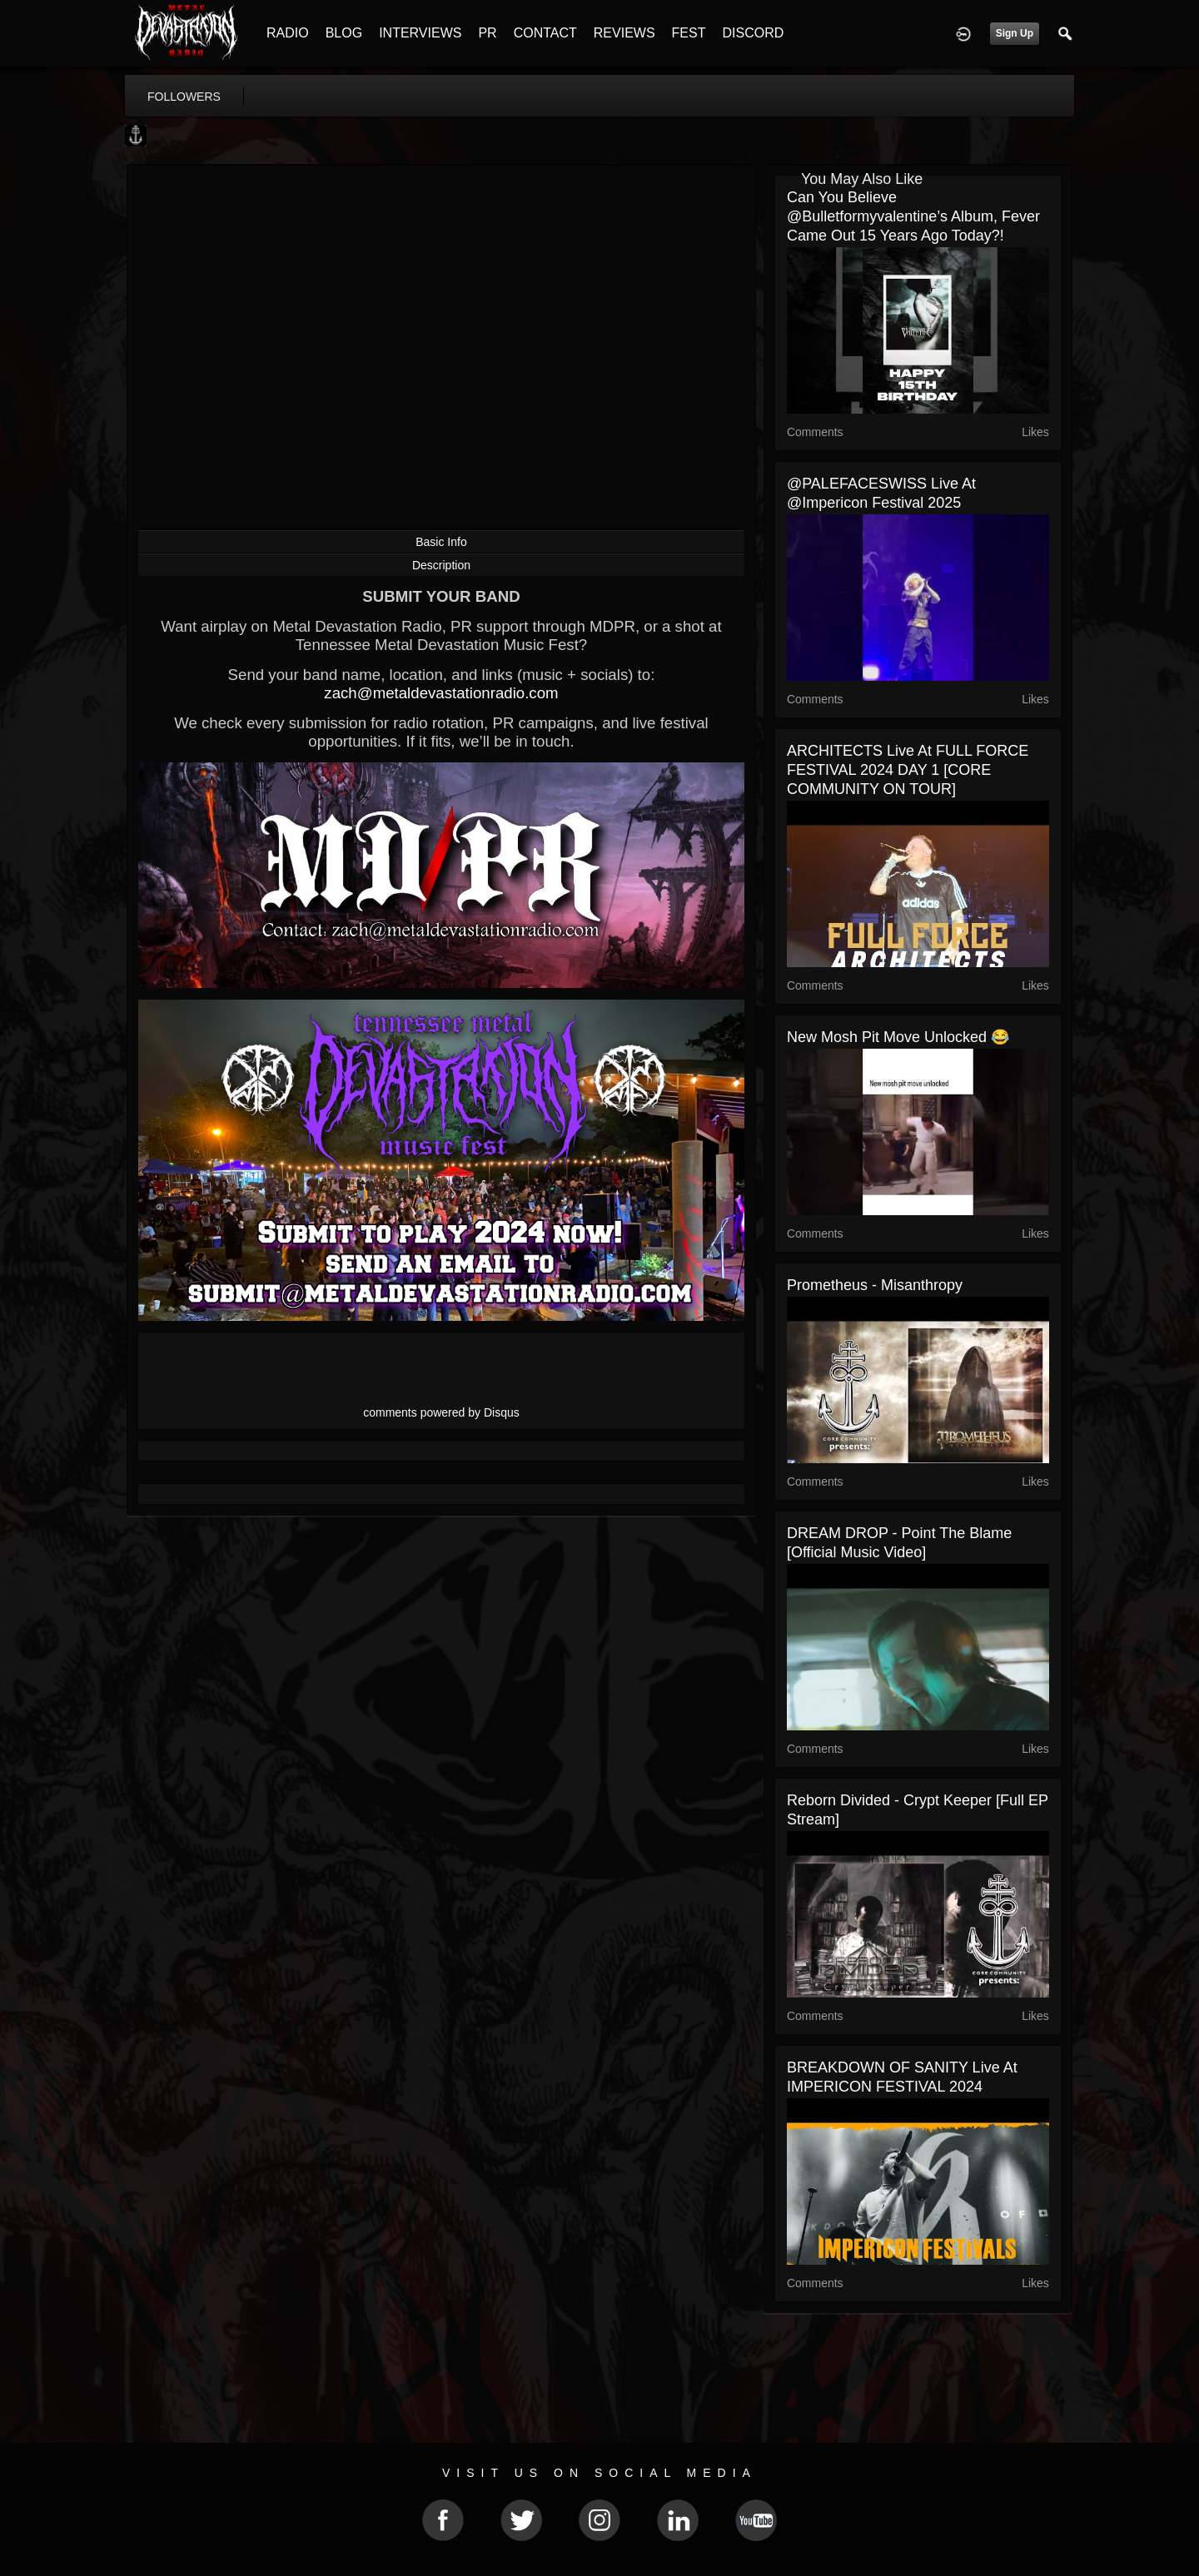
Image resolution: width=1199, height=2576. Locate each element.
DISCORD (753, 33)
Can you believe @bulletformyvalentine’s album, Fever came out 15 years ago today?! (913, 216)
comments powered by (441, 1412)
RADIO (287, 33)
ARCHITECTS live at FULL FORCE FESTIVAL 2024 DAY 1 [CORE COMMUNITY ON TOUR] (907, 769)
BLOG (344, 33)
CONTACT (545, 33)
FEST (689, 33)
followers (184, 96)
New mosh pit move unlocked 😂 (898, 1037)
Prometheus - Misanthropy (875, 1285)
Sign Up (1014, 33)
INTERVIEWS (420, 33)
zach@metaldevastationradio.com (441, 693)
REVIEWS (624, 33)
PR (487, 33)
